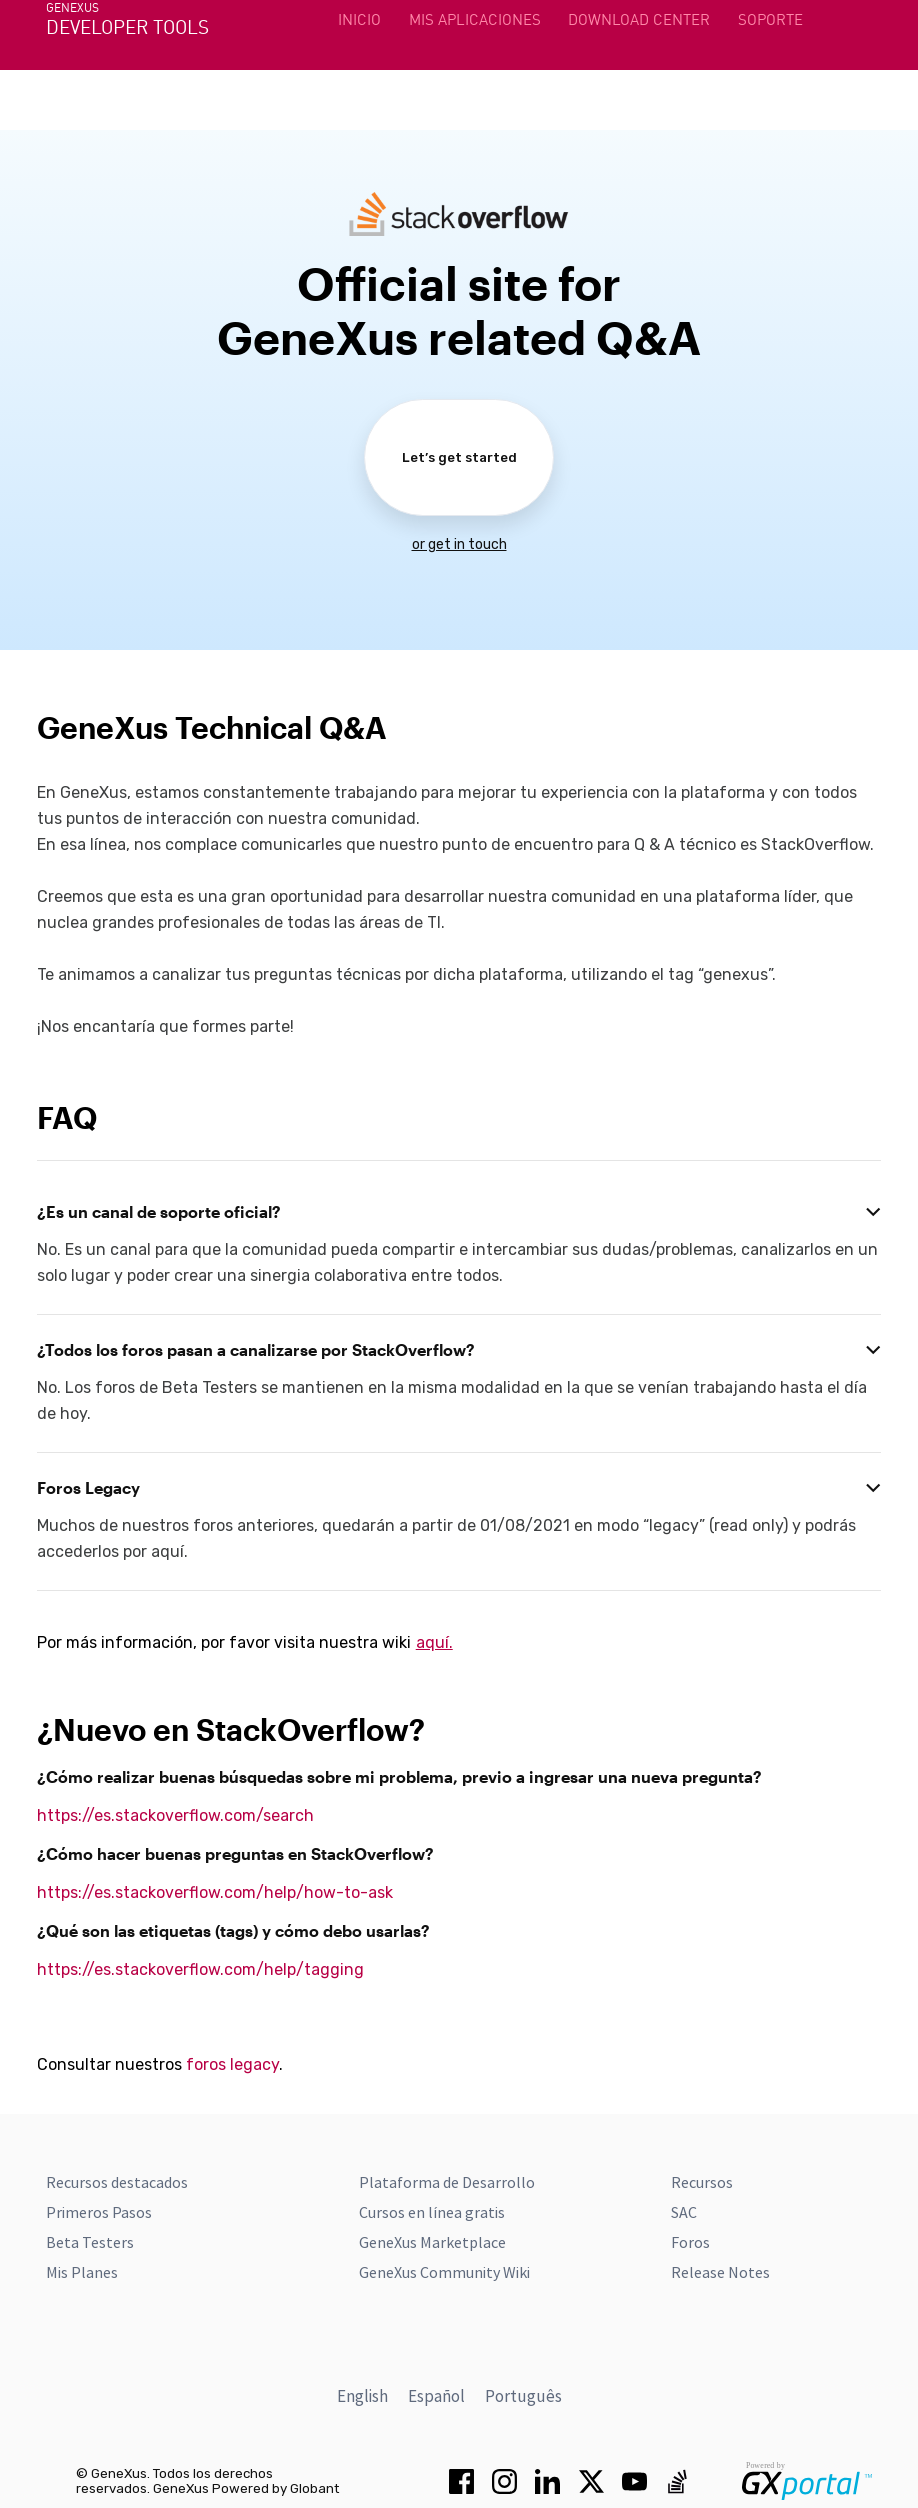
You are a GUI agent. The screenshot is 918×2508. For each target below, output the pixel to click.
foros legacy (232, 2064)
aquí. (434, 1642)
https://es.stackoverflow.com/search (175, 1815)
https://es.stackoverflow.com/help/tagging (200, 1969)
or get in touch (459, 544)
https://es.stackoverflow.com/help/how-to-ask (215, 1892)
